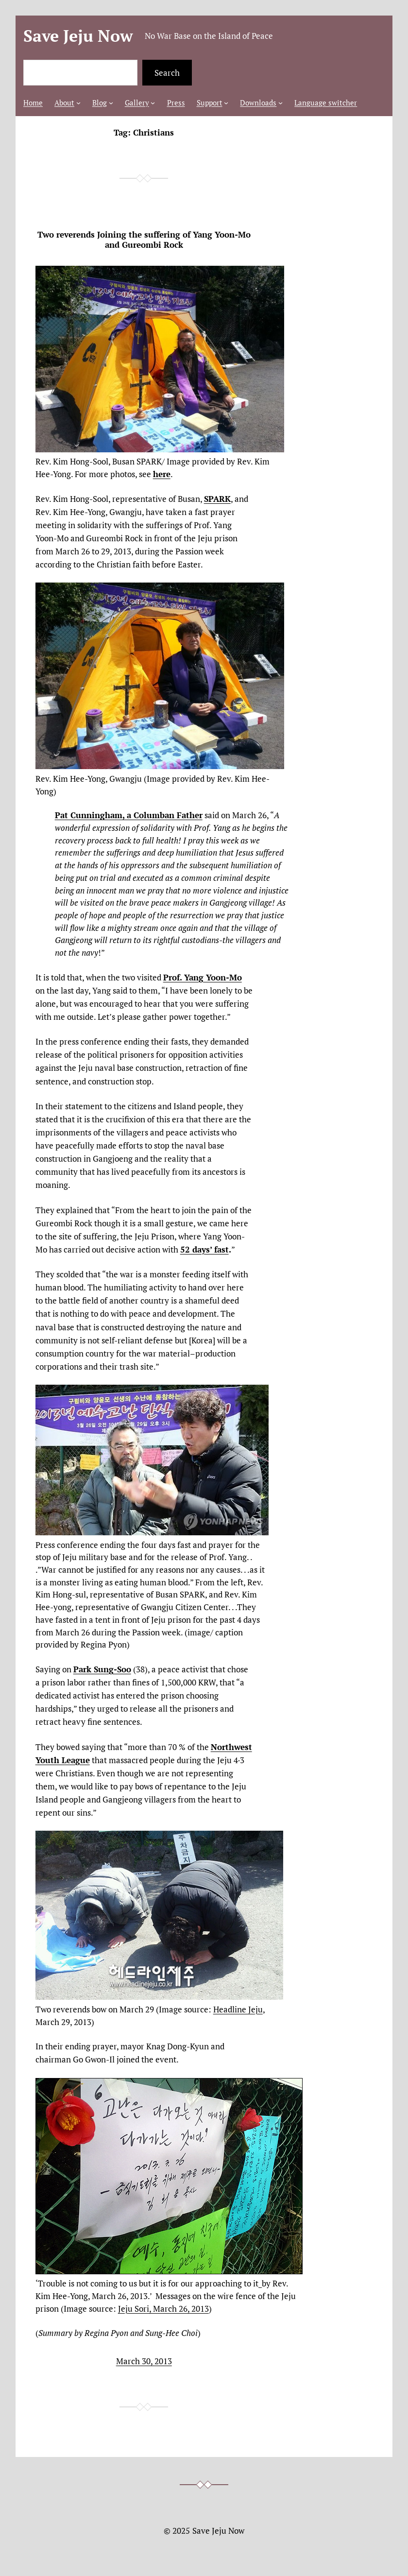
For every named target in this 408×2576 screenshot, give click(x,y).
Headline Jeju (238, 2009)
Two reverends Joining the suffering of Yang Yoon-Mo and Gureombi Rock (144, 239)
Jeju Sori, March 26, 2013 (163, 2308)
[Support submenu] (226, 103)
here (161, 474)
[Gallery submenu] (153, 103)
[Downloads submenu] (280, 103)
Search (167, 72)
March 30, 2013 (144, 2361)
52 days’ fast (204, 1249)
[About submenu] (78, 103)
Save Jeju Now (78, 35)
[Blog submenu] (111, 103)
